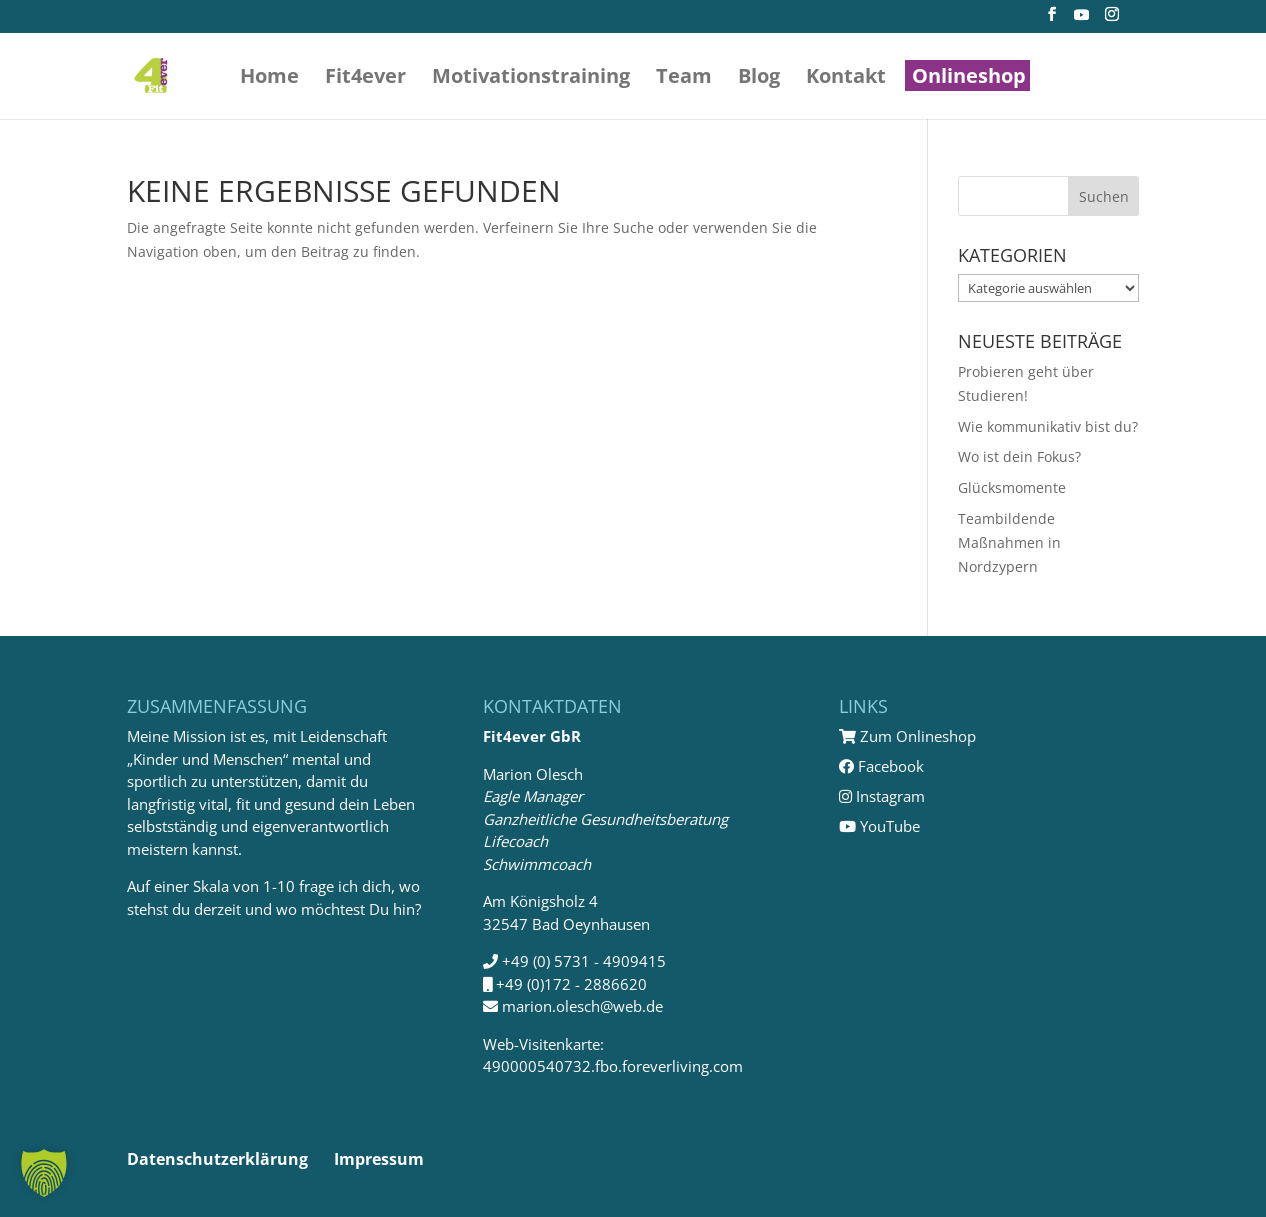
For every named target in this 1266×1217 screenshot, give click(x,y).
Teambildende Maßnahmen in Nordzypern (1009, 542)
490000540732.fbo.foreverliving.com (613, 1066)
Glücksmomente (1012, 487)
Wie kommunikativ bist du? (1048, 426)
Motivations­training (531, 79)
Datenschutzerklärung (217, 1159)
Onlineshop (969, 79)
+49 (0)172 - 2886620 (571, 984)
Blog (759, 79)
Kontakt (846, 79)
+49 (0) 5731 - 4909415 (584, 961)
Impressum (379, 1159)
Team (684, 79)
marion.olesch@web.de (582, 1006)
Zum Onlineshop (907, 736)
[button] (44, 1173)
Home (269, 79)
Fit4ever (365, 79)
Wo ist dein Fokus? (1019, 456)
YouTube (879, 826)
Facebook (881, 766)
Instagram (882, 796)
